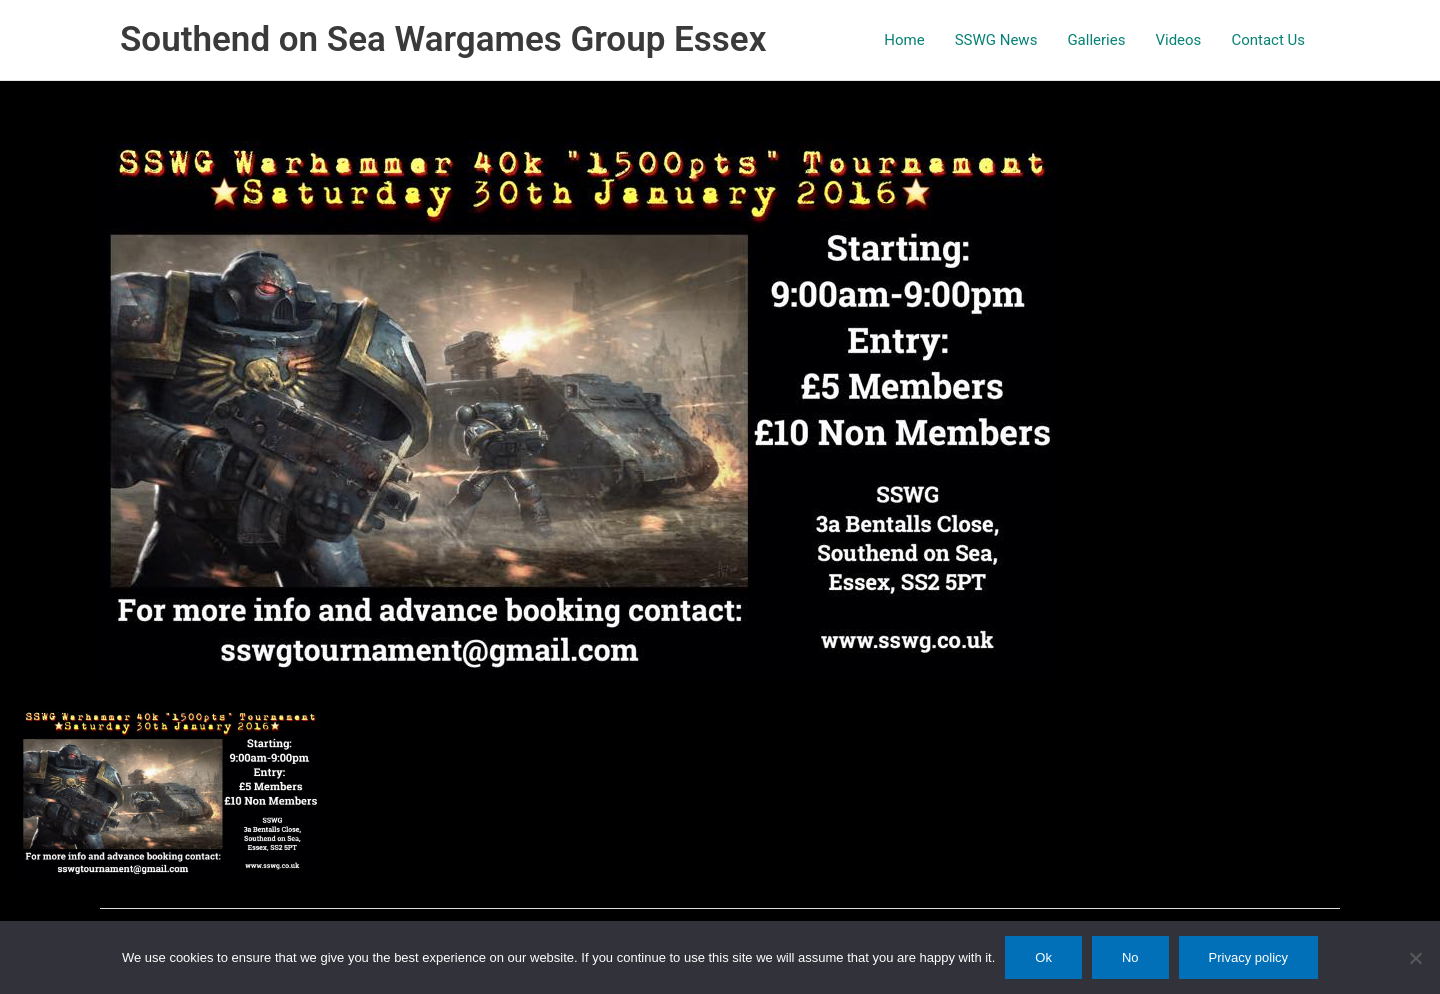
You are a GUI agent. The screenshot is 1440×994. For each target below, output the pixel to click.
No (1130, 957)
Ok (1043, 957)
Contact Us (1268, 40)
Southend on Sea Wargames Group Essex (443, 39)
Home (904, 40)
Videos (1178, 40)
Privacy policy (1248, 957)
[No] (1415, 958)
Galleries (1096, 40)
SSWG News (996, 40)
